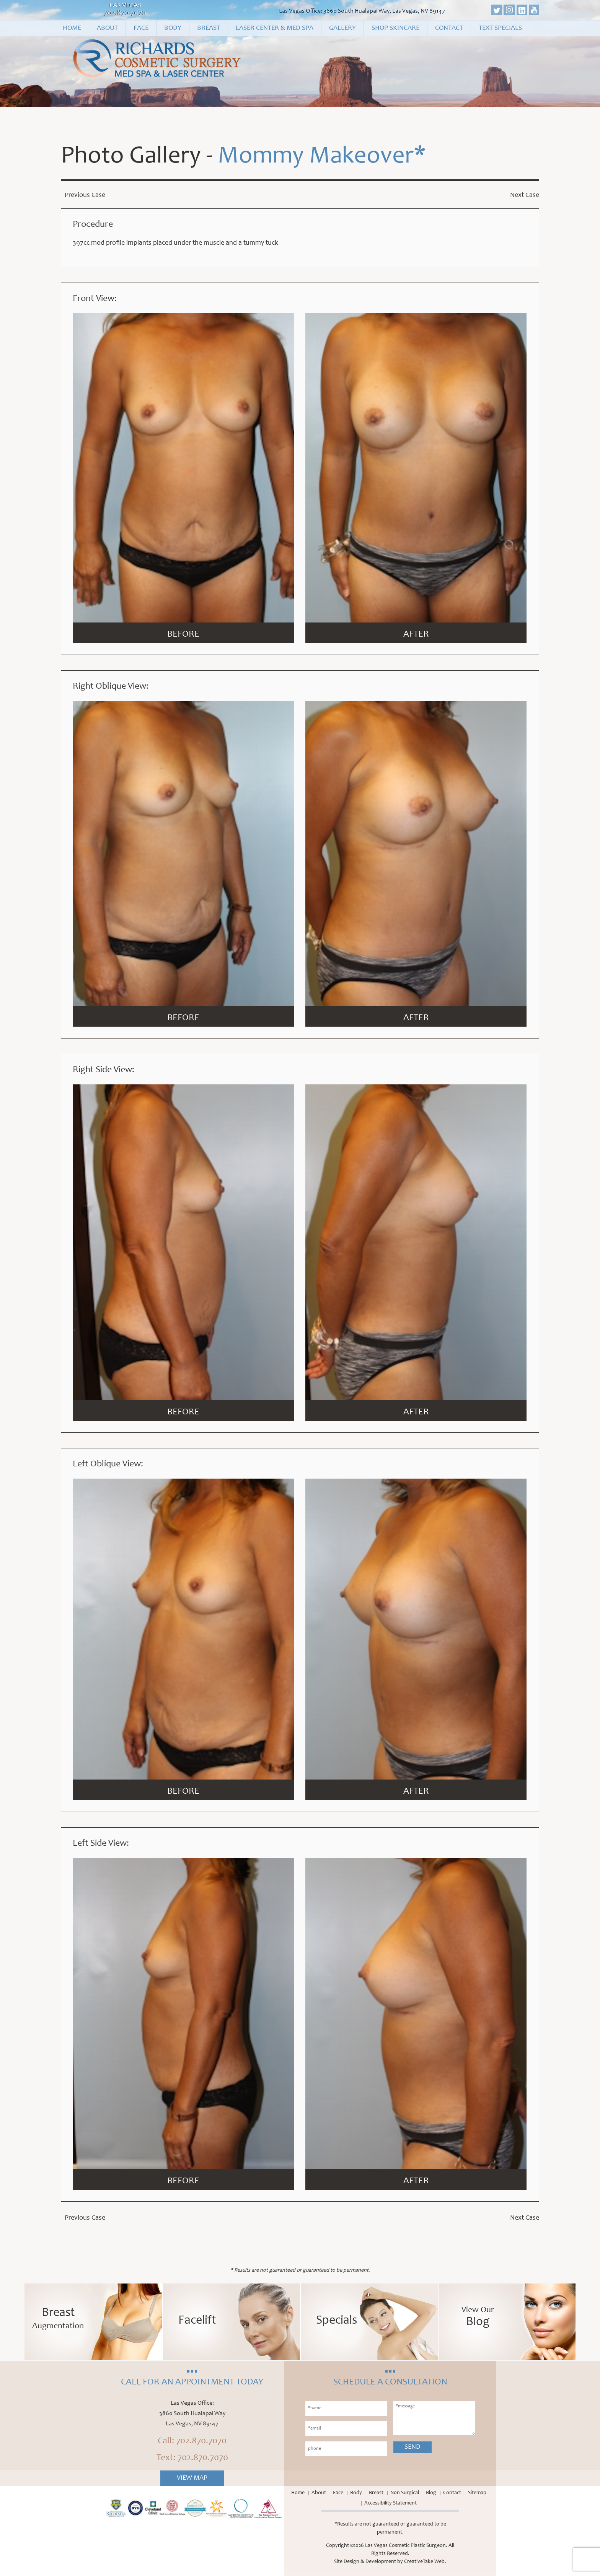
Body (172, 28)
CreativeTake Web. (425, 2562)
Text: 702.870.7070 (192, 2458)
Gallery (342, 28)
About (107, 28)
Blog (431, 2493)
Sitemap (477, 2493)
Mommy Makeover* (322, 157)
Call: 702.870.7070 (192, 2441)
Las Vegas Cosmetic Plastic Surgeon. (406, 2546)
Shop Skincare (395, 28)
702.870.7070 (125, 13)
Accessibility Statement (390, 2503)
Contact (449, 28)
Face (141, 28)
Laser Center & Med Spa (274, 28)
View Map (192, 2478)
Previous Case (85, 195)
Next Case (524, 195)
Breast (208, 28)
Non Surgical (404, 2493)
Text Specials (500, 28)
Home (72, 28)
